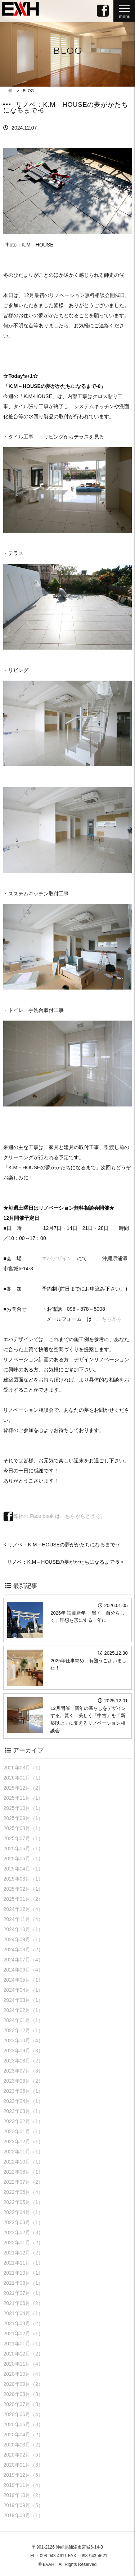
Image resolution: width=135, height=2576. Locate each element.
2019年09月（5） (23, 2505)
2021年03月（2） (23, 2323)
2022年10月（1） (23, 2162)
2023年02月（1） (23, 2121)
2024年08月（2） (23, 1949)
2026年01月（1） (23, 1778)
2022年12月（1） (23, 2141)
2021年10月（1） (23, 2273)
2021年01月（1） (23, 2343)
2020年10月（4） (23, 2374)
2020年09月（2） (23, 2384)
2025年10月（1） (23, 1808)
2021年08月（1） (23, 2283)
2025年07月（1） (23, 1838)
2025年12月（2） (23, 1788)
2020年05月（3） (23, 2424)
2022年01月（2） (23, 2242)
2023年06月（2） (23, 2081)
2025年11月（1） (23, 1798)
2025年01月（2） (23, 1899)
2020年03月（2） (23, 2445)
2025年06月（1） (23, 1848)
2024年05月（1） (23, 1980)
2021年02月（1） (23, 2333)
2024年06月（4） (23, 1970)
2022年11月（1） (23, 2151)
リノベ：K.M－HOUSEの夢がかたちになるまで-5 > (65, 1562)
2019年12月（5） (23, 2475)
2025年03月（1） (23, 1879)
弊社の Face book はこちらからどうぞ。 (54, 1516)
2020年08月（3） (23, 2394)
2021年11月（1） (23, 2263)
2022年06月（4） (23, 2192)
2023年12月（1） (23, 2030)
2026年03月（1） (23, 1768)
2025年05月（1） (23, 1858)
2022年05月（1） (23, 2202)
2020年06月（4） (23, 2414)
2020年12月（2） (23, 2354)
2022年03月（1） (23, 2222)
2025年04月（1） (23, 1869)
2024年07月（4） (23, 1959)
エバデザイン (57, 1258)
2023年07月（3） (23, 2071)
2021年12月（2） (23, 2253)
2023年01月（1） (23, 2131)
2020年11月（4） (23, 2364)
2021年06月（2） (23, 2303)
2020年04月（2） (23, 2434)
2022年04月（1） (23, 2212)
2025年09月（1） (23, 1818)
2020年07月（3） (23, 2404)
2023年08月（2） (23, 2061)
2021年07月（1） (23, 2293)
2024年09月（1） (23, 1939)
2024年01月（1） (23, 2020)
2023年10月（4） (23, 2040)
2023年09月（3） (23, 2050)
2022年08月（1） (23, 2172)
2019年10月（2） (23, 2495)
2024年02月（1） (23, 2010)
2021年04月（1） (23, 2313)
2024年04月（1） (23, 1990)
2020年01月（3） (23, 2465)
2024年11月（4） (23, 1919)
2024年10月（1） (23, 1929)
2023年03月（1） (23, 2111)
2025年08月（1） (23, 1828)
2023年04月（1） (23, 2101)
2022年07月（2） (23, 2182)
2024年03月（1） (23, 2000)
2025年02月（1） (23, 1889)
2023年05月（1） (23, 2091)
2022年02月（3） (23, 2232)
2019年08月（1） (23, 2515)
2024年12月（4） (23, 1909)
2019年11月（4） (23, 2485)
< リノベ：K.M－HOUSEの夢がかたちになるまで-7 (61, 1544)
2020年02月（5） (23, 2455)
